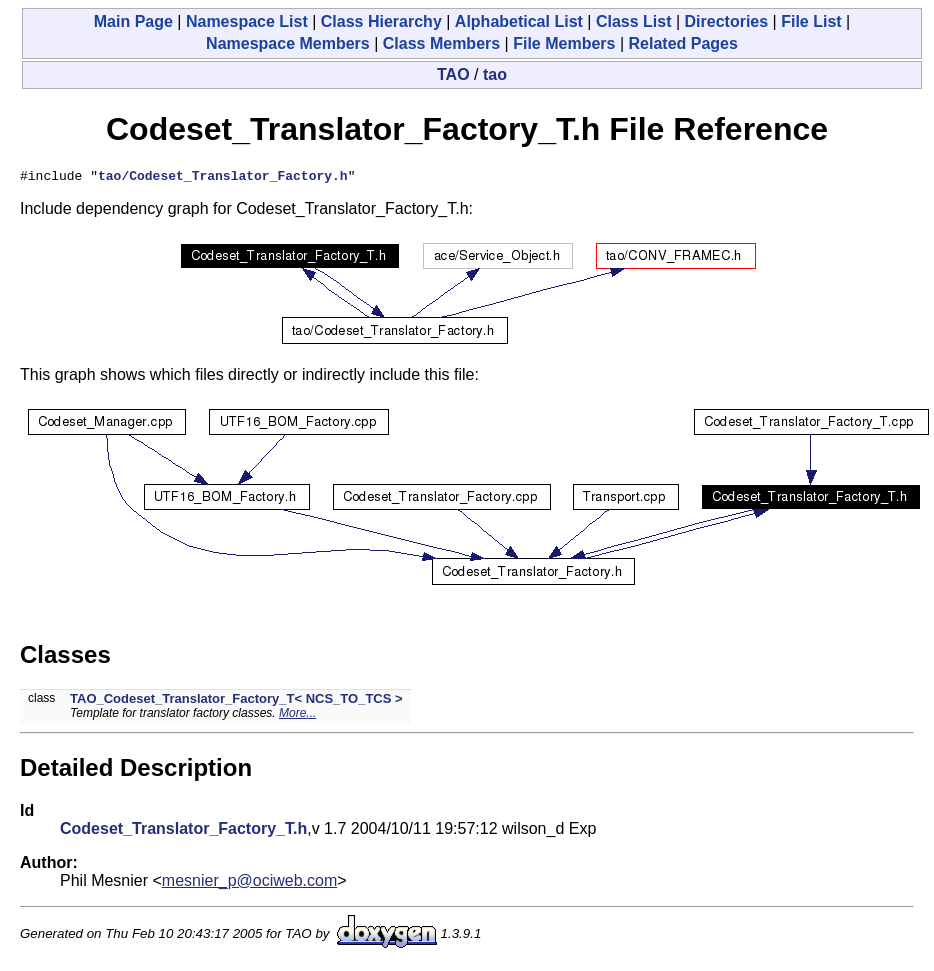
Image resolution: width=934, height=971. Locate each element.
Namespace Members (288, 43)
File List (811, 21)
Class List (634, 21)
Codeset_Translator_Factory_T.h (183, 831)
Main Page (133, 21)
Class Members (441, 43)
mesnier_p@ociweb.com (249, 883)
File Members (564, 43)
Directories (727, 21)
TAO (453, 74)
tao (495, 74)
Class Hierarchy (381, 21)
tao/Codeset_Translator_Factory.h (223, 178)
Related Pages (683, 43)
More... (297, 716)
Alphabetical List (519, 21)
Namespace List (247, 21)
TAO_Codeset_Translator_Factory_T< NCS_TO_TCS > (236, 701)
